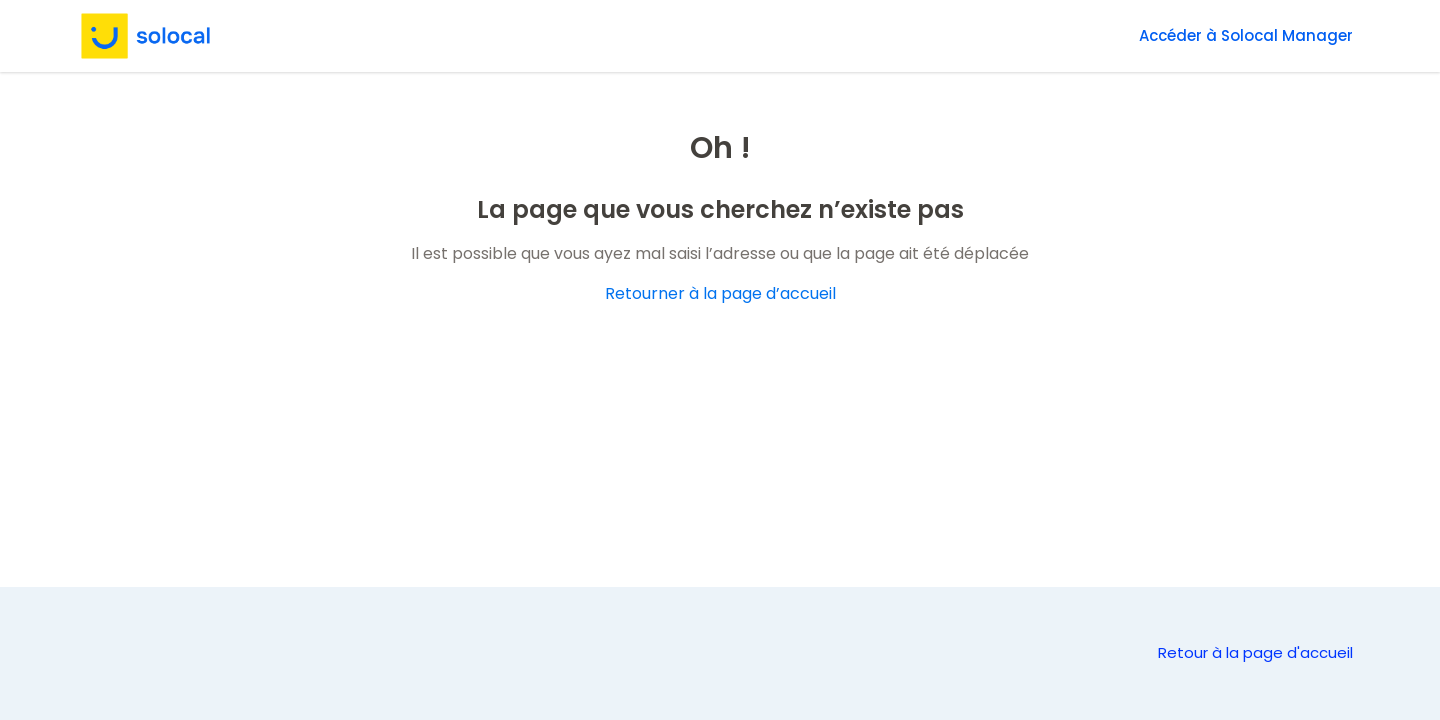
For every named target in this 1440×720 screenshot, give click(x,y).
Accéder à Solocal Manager (1246, 35)
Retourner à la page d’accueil (720, 293)
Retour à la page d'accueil (1255, 652)
